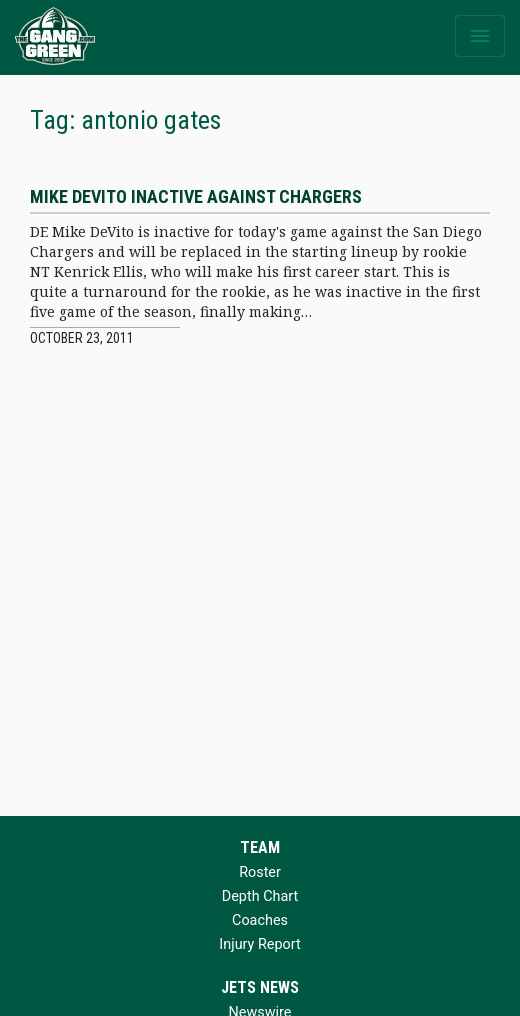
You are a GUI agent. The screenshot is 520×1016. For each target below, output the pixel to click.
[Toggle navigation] (480, 36)
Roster (260, 872)
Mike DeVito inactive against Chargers (196, 196)
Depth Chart (260, 896)
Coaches (260, 920)
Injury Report (259, 944)
